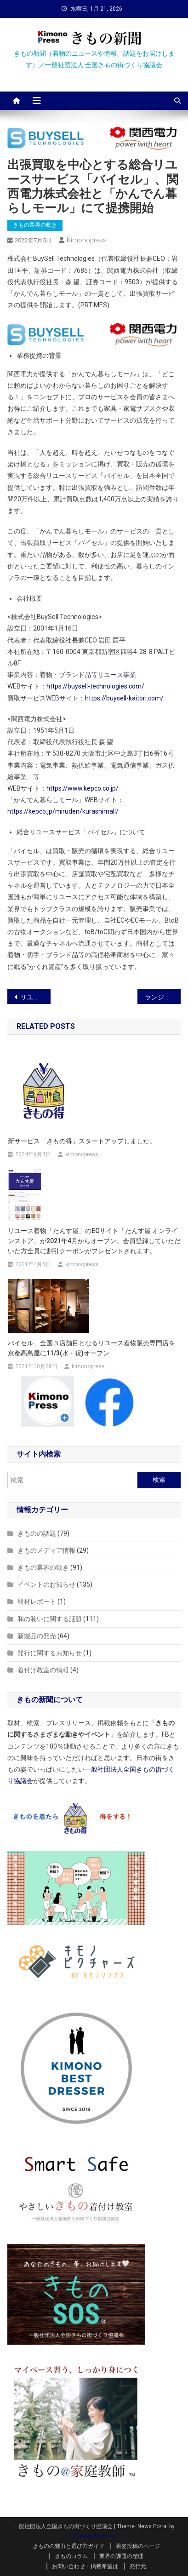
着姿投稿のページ (138, 2546)
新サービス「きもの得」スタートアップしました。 (82, 1141)
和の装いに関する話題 (49, 1619)
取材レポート (36, 1601)
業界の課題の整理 (121, 2556)
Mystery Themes (93, 2536)
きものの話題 (36, 1533)
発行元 (138, 2566)
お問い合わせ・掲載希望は (85, 2566)
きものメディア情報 (46, 1550)
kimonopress (87, 240)
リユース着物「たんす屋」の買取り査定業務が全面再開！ (35, 997)
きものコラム (71, 2556)
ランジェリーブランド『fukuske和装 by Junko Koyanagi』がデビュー (163, 997)
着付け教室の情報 (43, 1670)
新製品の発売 (36, 1636)
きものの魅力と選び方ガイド (68, 2546)
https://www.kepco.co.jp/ (82, 788)
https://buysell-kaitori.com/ (124, 698)
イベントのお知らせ (46, 1584)
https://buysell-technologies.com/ (95, 686)
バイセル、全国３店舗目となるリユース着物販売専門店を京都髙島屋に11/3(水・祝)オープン (91, 1348)
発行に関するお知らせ (49, 1653)
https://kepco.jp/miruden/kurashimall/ (63, 811)
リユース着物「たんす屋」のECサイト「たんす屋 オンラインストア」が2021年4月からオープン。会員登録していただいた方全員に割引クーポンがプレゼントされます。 (94, 1241)
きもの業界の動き (35, 225)
